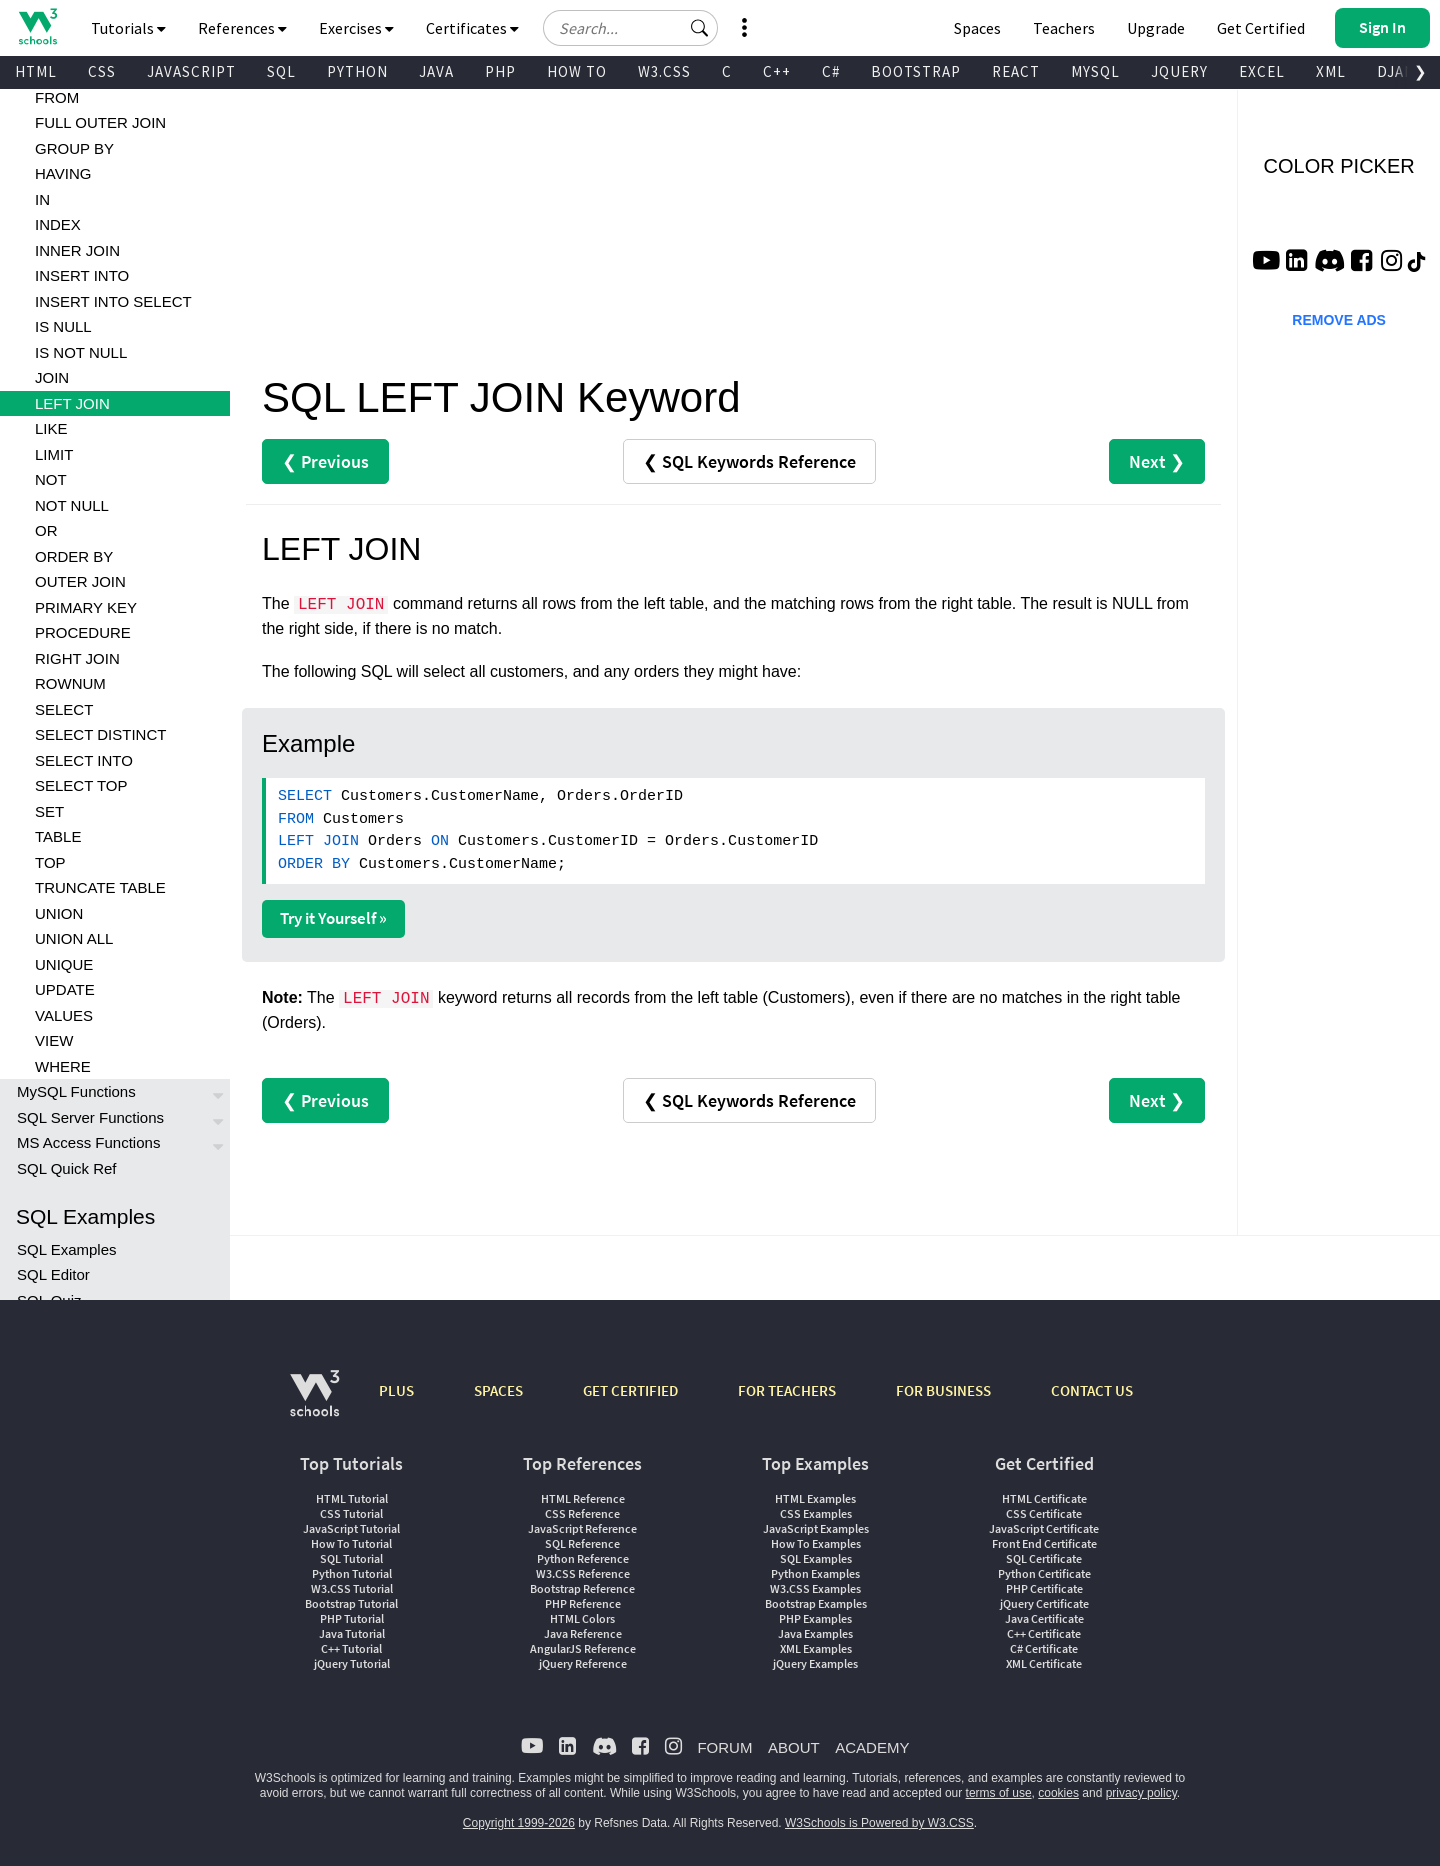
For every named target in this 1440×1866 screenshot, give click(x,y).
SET (49, 811)
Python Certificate (1044, 1573)
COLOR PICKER (1339, 166)
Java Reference (583, 1633)
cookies (1058, 1793)
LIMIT (54, 454)
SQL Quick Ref (66, 1168)
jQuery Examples (815, 1663)
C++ (777, 71)
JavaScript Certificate (1044, 1528)
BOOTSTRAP (916, 71)
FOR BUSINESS (943, 1390)
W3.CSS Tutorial (352, 1588)
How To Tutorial (351, 1543)
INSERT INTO (82, 275)
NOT (51, 479)
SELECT (64, 709)
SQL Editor (53, 1274)
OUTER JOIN (80, 581)
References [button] (242, 28)
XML (1331, 71)
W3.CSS (664, 71)
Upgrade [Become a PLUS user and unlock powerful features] (1156, 28)
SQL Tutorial (351, 1558)
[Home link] (37, 26)
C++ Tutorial (351, 1648)
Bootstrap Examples (816, 1603)
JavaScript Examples (816, 1528)
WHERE (63, 1066)
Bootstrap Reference (582, 1588)
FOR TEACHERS (787, 1390)
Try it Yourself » (333, 918)
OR (46, 530)
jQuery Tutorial (352, 1663)
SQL (281, 71)
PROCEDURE (83, 632)
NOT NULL (72, 505)
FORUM (724, 1747)
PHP (500, 71)
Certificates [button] (472, 28)
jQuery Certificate (1044, 1603)
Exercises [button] (356, 28)
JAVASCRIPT (191, 71)
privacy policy (1141, 1793)
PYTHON (357, 71)
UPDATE (65, 989)
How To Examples (816, 1543)
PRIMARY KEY (86, 607)
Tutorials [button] (128, 28)
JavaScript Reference (582, 1528)
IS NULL (63, 326)
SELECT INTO (84, 760)
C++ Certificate (1044, 1633)
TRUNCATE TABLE (100, 887)
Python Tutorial (352, 1573)
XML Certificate (1044, 1663)
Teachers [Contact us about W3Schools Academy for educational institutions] (1064, 28)
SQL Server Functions (90, 1117)
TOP (50, 862)
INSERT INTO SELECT (113, 301)
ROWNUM (70, 683)
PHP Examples (815, 1618)
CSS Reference (582, 1513)
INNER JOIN (77, 250)
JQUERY (1179, 71)
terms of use (999, 1793)
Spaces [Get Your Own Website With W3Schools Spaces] (977, 28)
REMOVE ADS (1339, 320)
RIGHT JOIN (77, 658)
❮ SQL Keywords (749, 461)
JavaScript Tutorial (351, 1528)
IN (42, 199)
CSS (102, 71)
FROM (57, 97)
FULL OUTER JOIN (100, 122)
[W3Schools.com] (314, 1403)
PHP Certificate (1044, 1588)
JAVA (436, 71)
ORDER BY (74, 556)
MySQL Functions (76, 1091)
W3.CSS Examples (815, 1588)
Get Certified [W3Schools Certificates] (1261, 28)
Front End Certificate (1044, 1543)
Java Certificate (1044, 1618)
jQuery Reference (583, 1663)
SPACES (498, 1390)
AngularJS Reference (583, 1648)
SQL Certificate (1044, 1558)
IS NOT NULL (81, 352)
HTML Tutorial (352, 1498)
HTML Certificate (1044, 1498)
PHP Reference (583, 1603)
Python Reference (583, 1558)
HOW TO (577, 71)
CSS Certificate (1044, 1513)
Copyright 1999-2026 (519, 1823)
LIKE (51, 428)
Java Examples (815, 1633)
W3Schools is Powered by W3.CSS (879, 1823)
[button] (700, 28)
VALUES (64, 1015)
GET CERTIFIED (630, 1390)
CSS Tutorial (351, 1513)
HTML (36, 71)
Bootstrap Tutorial (351, 1603)
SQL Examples (67, 1249)
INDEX (58, 224)
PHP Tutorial (352, 1618)
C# (831, 71)
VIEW (54, 1040)
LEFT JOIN (72, 403)
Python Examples (815, 1573)
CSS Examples (816, 1513)
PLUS (396, 1390)
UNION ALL (74, 938)
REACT (1016, 71)
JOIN (52, 377)
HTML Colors (582, 1618)
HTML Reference (583, 1498)
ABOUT (794, 1747)
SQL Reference (582, 1543)
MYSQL (1095, 71)
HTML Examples (815, 1498)
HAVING (63, 173)
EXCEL (1262, 71)
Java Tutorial (352, 1633)
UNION (59, 913)
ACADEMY (872, 1747)
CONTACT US (1092, 1390)
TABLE (58, 836)
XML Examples (816, 1648)
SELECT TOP (81, 785)
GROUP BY (74, 148)
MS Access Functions (88, 1142)
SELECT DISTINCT (100, 734)
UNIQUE (64, 964)
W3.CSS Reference (583, 1573)
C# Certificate (1044, 1648)
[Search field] (630, 28)
